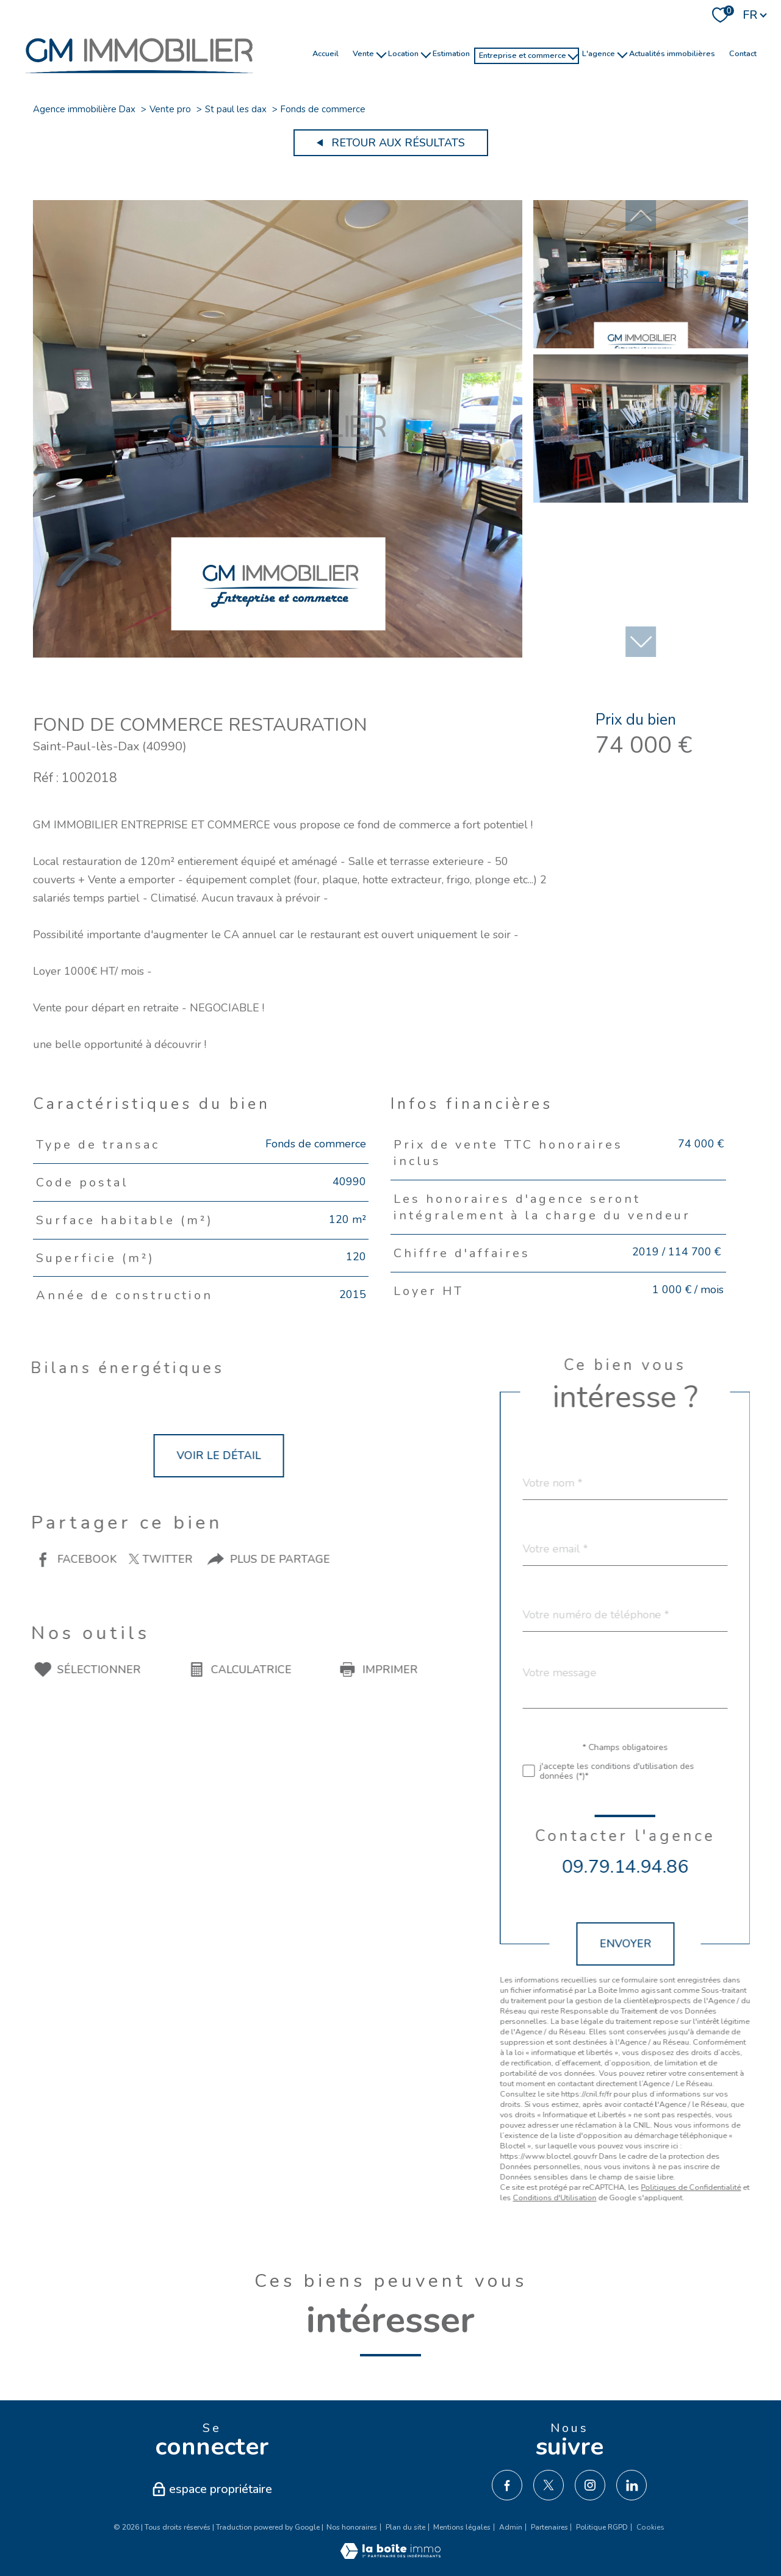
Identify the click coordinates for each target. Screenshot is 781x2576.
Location (403, 53)
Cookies (650, 2528)
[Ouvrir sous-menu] (381, 54)
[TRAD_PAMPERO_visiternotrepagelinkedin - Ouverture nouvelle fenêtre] (631, 2485)
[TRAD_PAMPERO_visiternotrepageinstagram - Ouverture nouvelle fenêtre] (590, 2485)
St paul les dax (236, 109)
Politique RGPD (602, 2527)
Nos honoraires (351, 2527)
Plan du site (405, 2527)
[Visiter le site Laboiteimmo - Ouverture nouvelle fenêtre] (390, 2555)
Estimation (451, 53)
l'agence (598, 53)
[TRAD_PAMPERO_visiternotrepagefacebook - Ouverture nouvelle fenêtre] (507, 2485)
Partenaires (549, 2527)
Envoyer (682, 1944)
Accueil (325, 53)
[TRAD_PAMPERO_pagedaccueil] (139, 79)
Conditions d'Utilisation (611, 2197)
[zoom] (277, 654)
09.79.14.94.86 (682, 1866)
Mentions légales (462, 2527)
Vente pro (170, 109)
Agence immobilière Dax (84, 109)
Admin (510, 2527)
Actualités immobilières (672, 53)
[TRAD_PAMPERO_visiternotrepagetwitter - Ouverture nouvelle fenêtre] (548, 2485)
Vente (363, 53)
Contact (743, 53)
